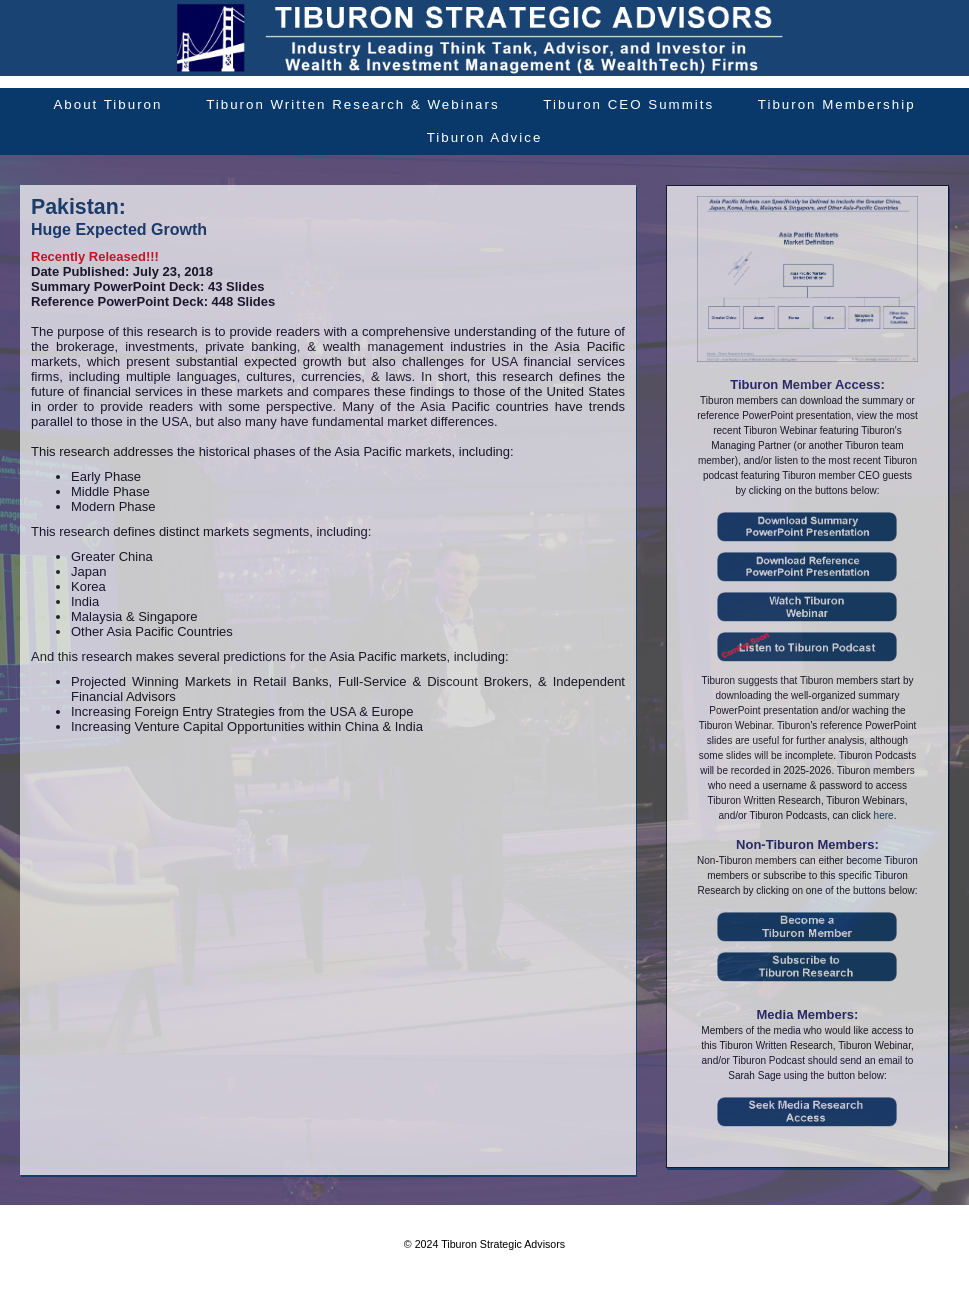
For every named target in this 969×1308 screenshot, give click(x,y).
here (884, 815)
